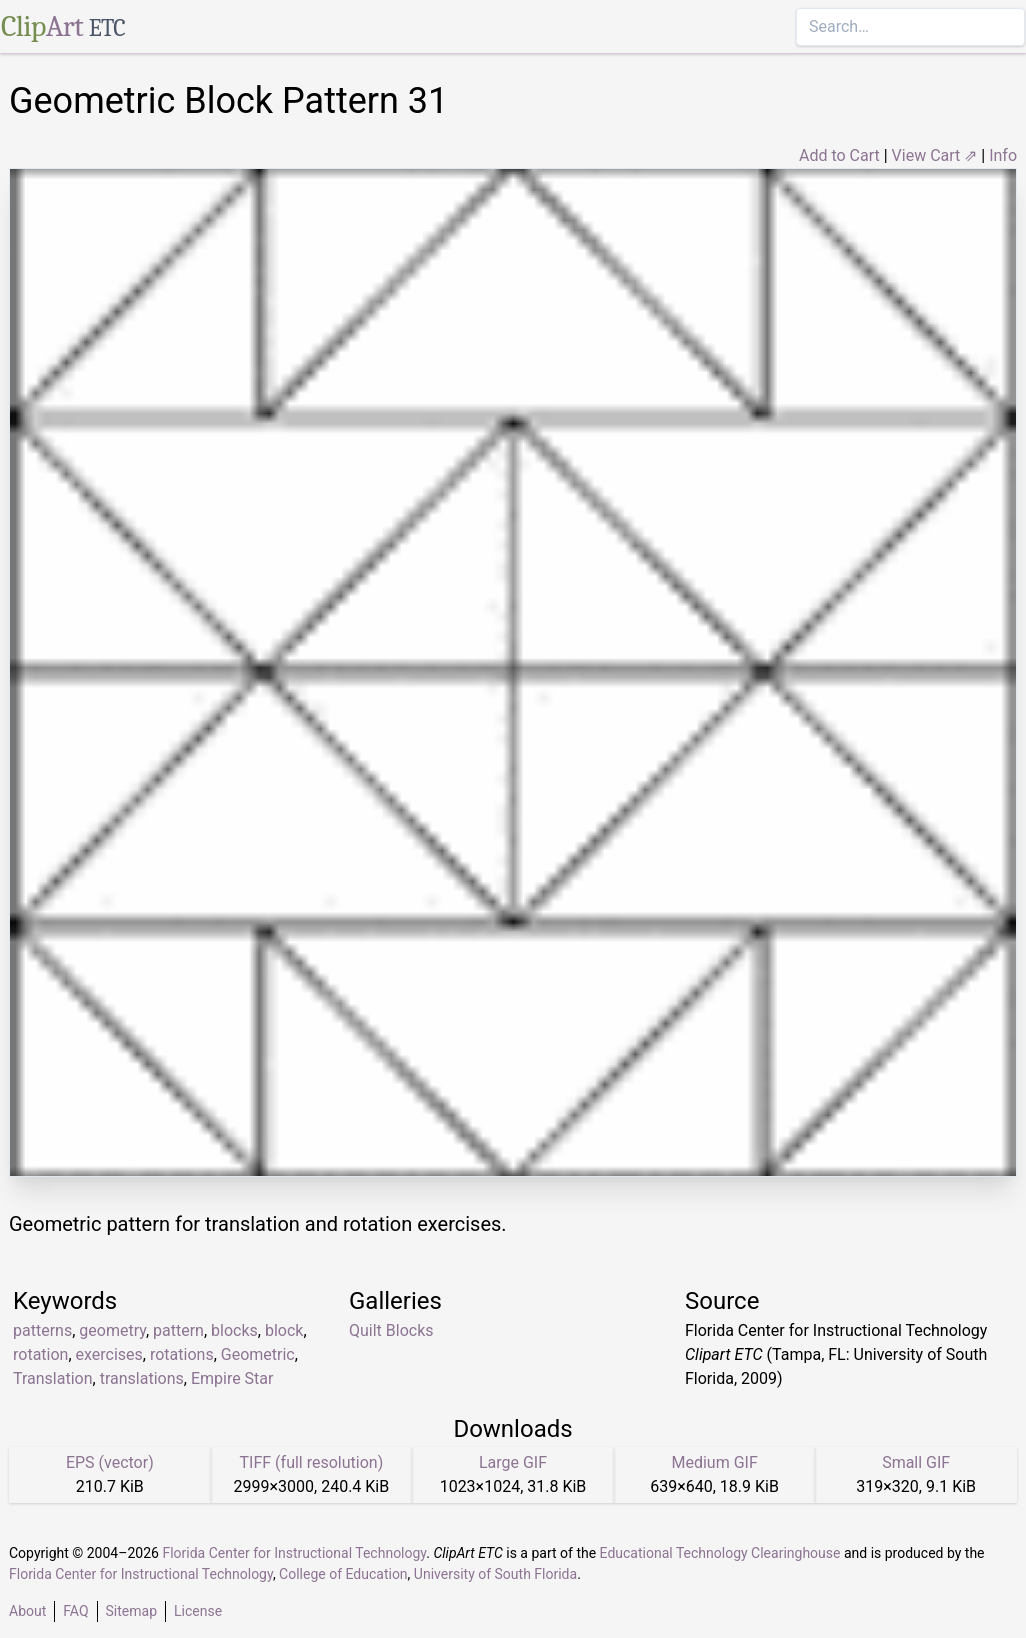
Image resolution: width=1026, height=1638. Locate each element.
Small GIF (916, 1462)
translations (142, 1378)
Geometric (258, 1354)
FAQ (75, 1611)
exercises (109, 1354)
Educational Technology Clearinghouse (720, 1553)
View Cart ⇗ (935, 155)
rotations (182, 1354)
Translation (53, 1378)
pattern (178, 1330)
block (284, 1330)
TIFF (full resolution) (312, 1462)
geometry (112, 1330)
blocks (234, 1330)
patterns (42, 1330)
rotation (40, 1354)
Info (1003, 155)
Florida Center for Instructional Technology (294, 1553)
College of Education (343, 1574)
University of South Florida (495, 1574)
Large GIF (513, 1462)
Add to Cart (839, 155)
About (27, 1611)
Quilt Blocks (391, 1330)
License (198, 1611)
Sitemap (131, 1611)
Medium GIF (714, 1462)
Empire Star (232, 1378)
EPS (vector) (110, 1462)
